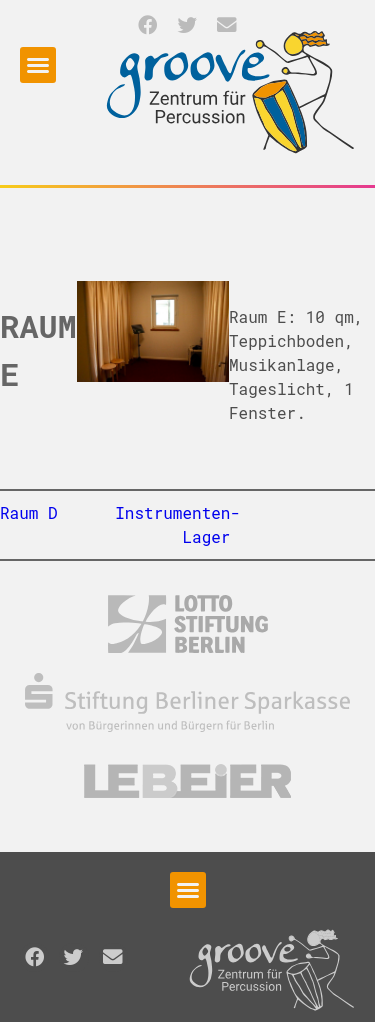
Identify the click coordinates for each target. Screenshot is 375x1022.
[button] (148, 24)
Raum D (29, 512)
